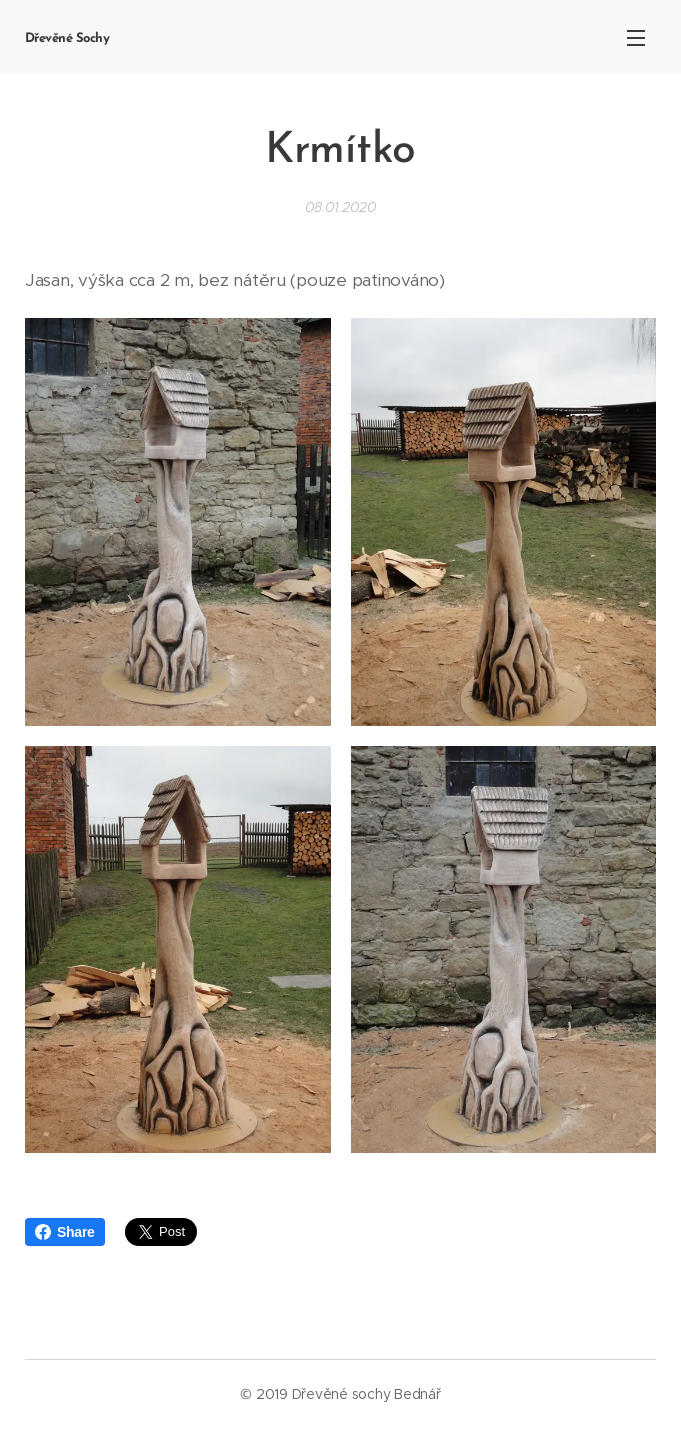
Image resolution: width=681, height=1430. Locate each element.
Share (65, 1232)
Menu (636, 38)
